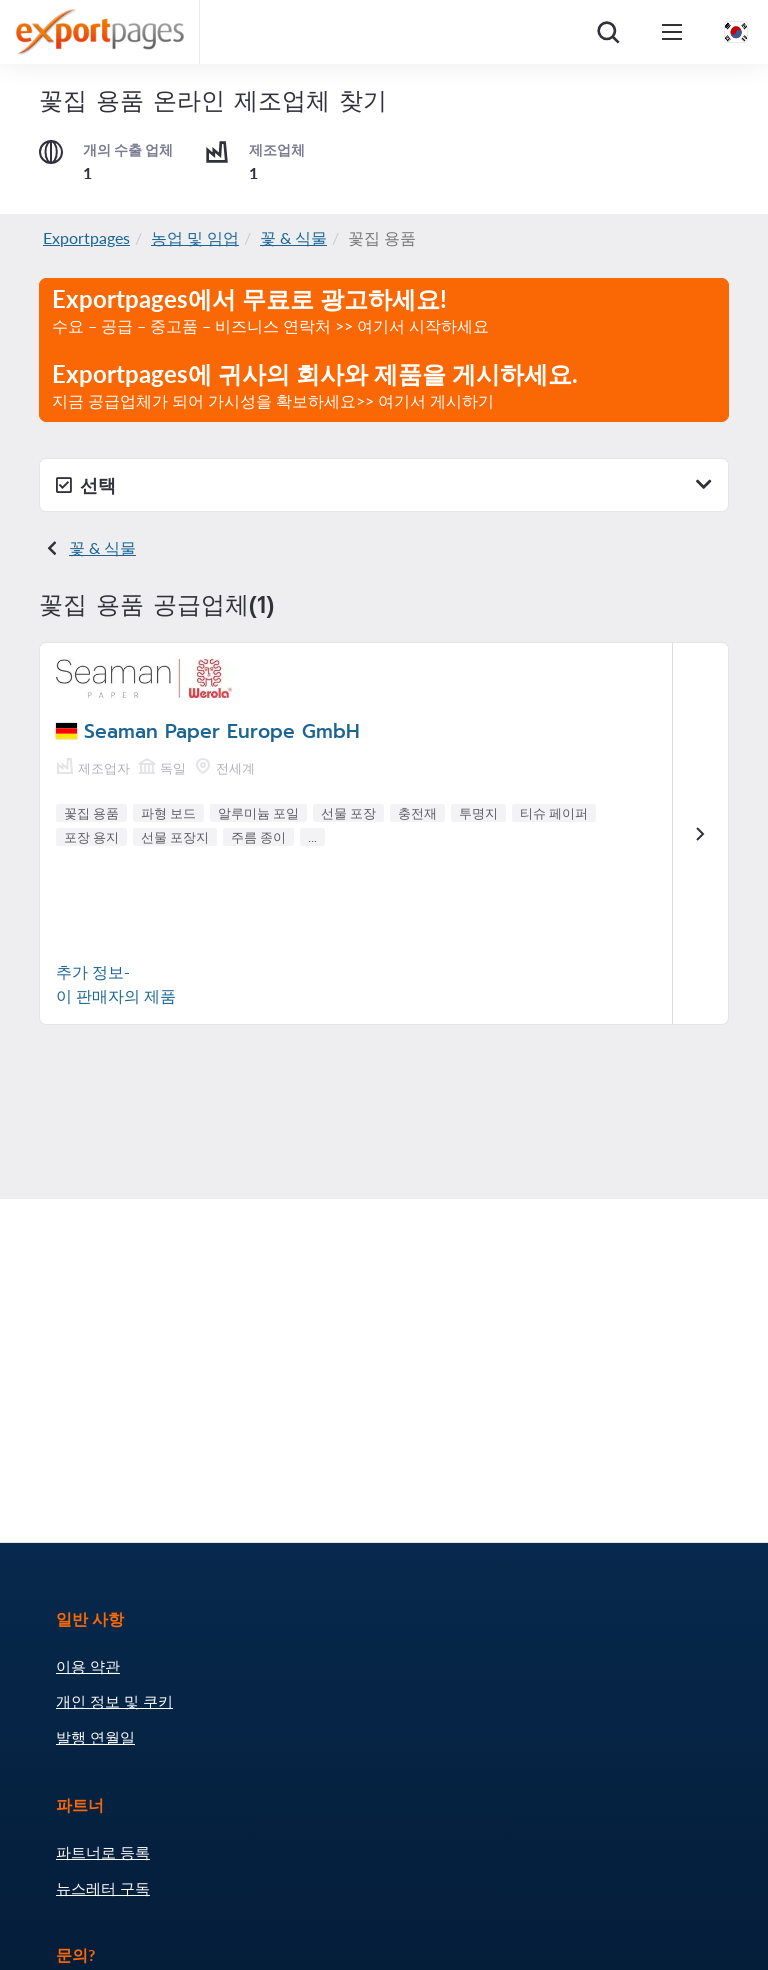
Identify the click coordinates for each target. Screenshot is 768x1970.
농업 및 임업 (195, 237)
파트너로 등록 (103, 1852)
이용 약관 (88, 1666)
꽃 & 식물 (293, 237)
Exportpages (86, 237)
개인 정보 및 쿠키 (114, 1701)
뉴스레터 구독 (103, 1888)
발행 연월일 (95, 1737)
